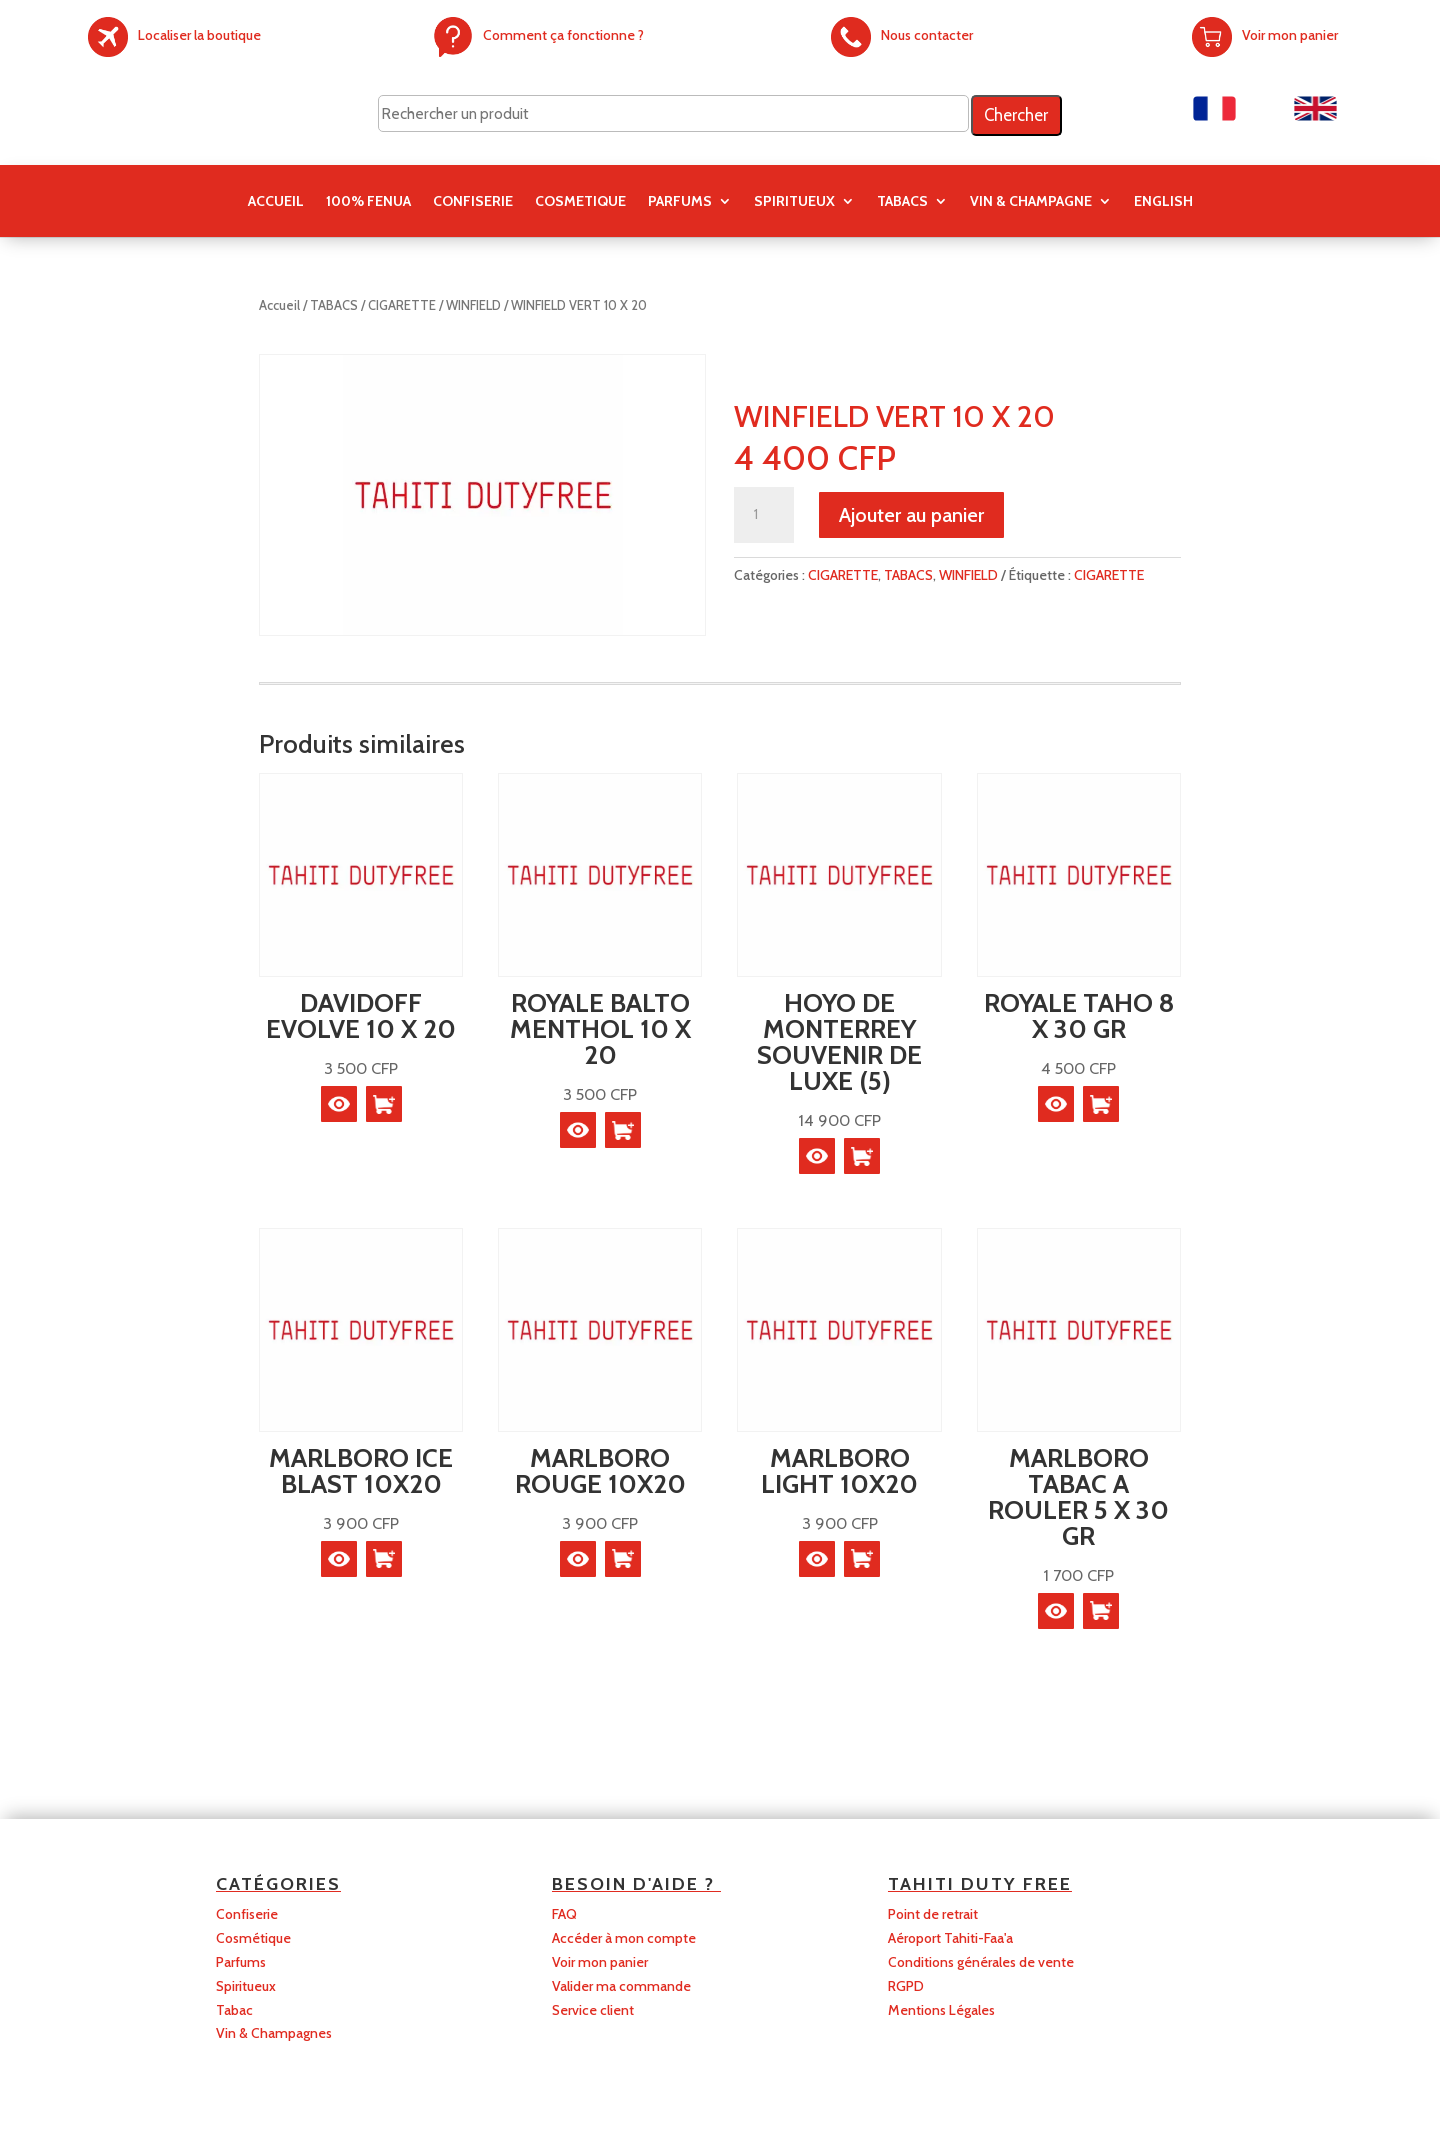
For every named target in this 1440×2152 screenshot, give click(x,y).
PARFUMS (680, 202)
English (1163, 202)
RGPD (906, 1986)
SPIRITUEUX (794, 202)
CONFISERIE (473, 202)
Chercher (1016, 115)
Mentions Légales (941, 2010)
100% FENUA (368, 202)
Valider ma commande (621, 1986)
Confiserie (247, 1914)
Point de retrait (933, 1914)
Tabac (234, 2010)
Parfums (241, 1962)
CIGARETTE (402, 305)
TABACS (902, 202)
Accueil (276, 202)
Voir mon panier (600, 1962)
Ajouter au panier (911, 515)
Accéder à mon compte (624, 1938)
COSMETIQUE (580, 202)
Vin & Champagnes (274, 2033)
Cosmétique (253, 1938)
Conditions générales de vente (981, 1962)
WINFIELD (473, 305)
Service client (593, 2010)
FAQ (564, 1914)
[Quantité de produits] (764, 515)
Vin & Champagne (1031, 202)
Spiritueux (246, 1986)
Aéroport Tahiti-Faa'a (950, 1938)
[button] (384, 1104)
